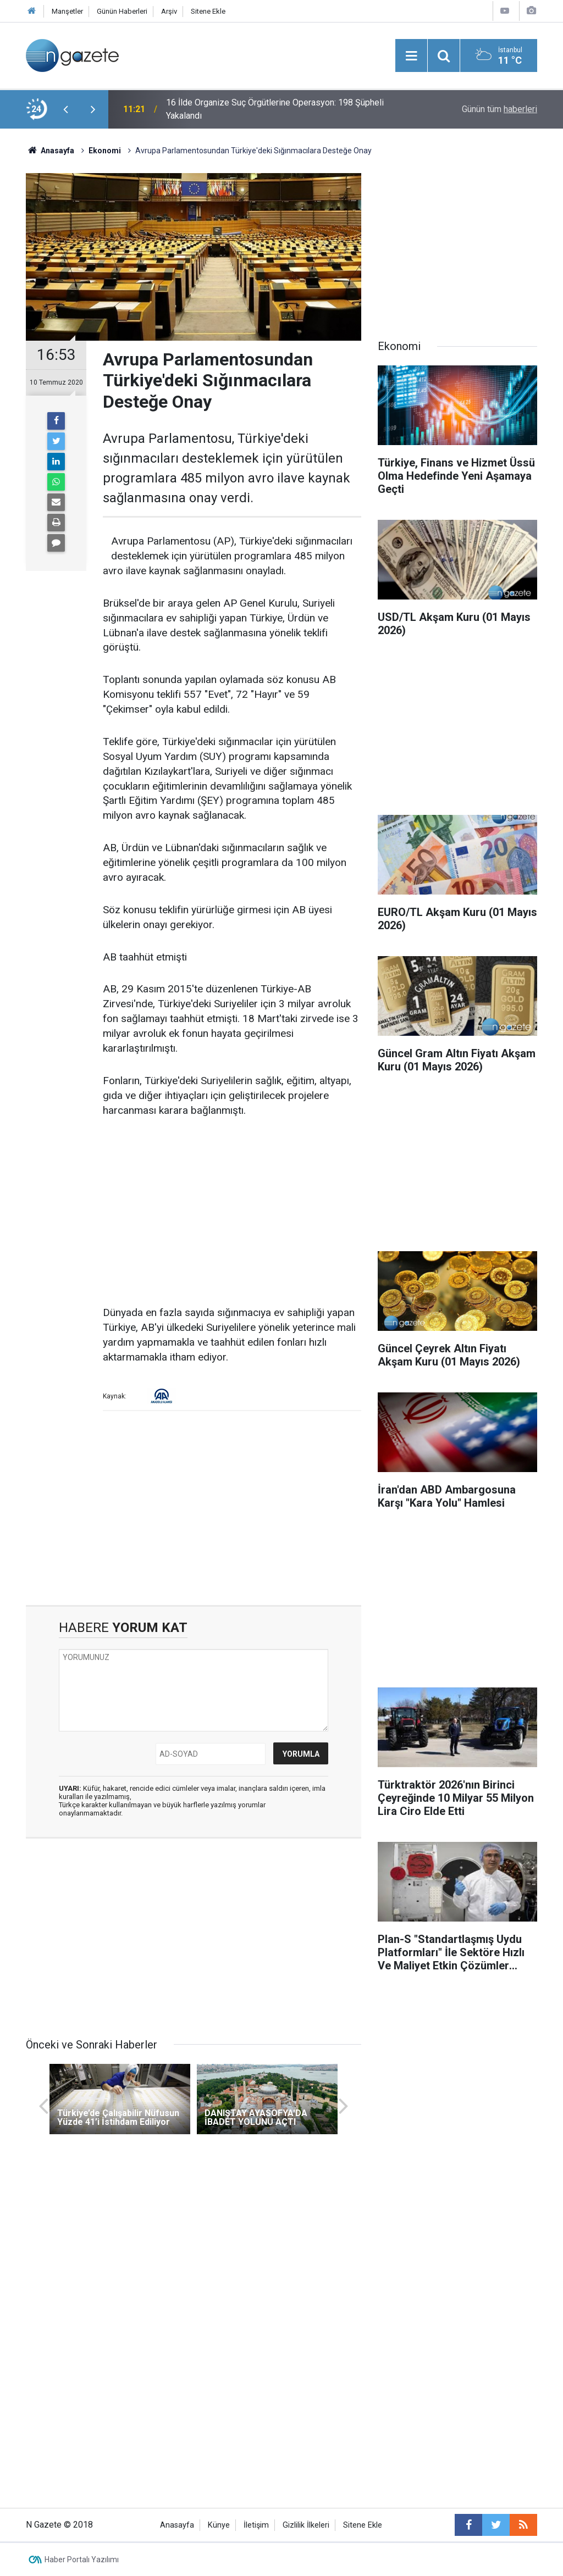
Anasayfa (177, 2525)
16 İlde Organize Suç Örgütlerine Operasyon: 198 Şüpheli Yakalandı (275, 109)
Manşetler (67, 11)
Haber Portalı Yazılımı (82, 2559)
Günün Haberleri (122, 11)
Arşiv (169, 11)
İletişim (256, 2525)
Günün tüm (499, 109)
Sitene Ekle (208, 11)
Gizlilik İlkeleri (306, 2525)
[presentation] (65, 109)
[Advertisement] (232, 1212)
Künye (219, 2525)
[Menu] (411, 56)
